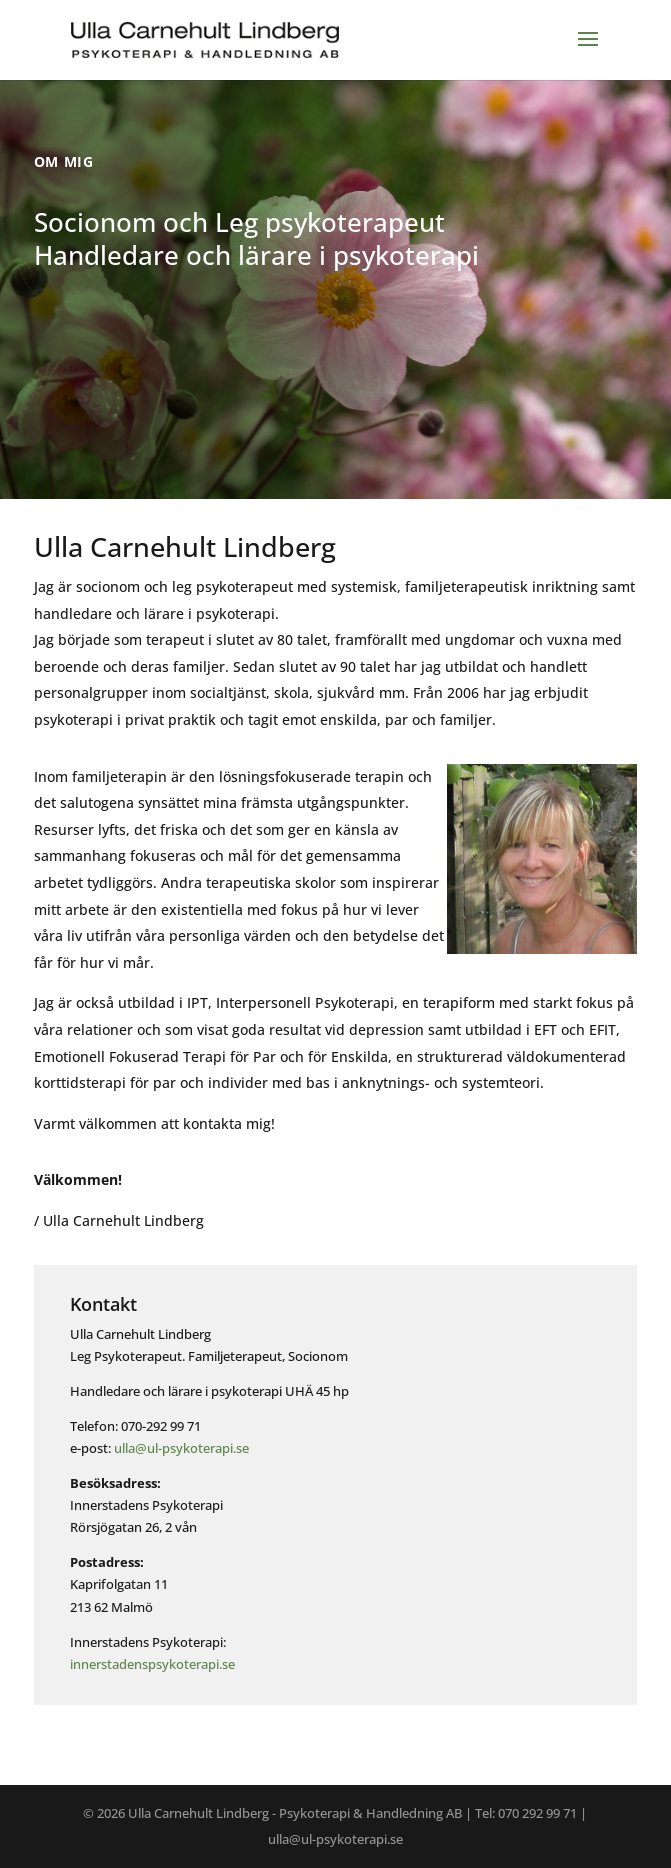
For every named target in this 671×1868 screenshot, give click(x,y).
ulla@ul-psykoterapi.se (181, 1448)
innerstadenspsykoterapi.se (152, 1664)
